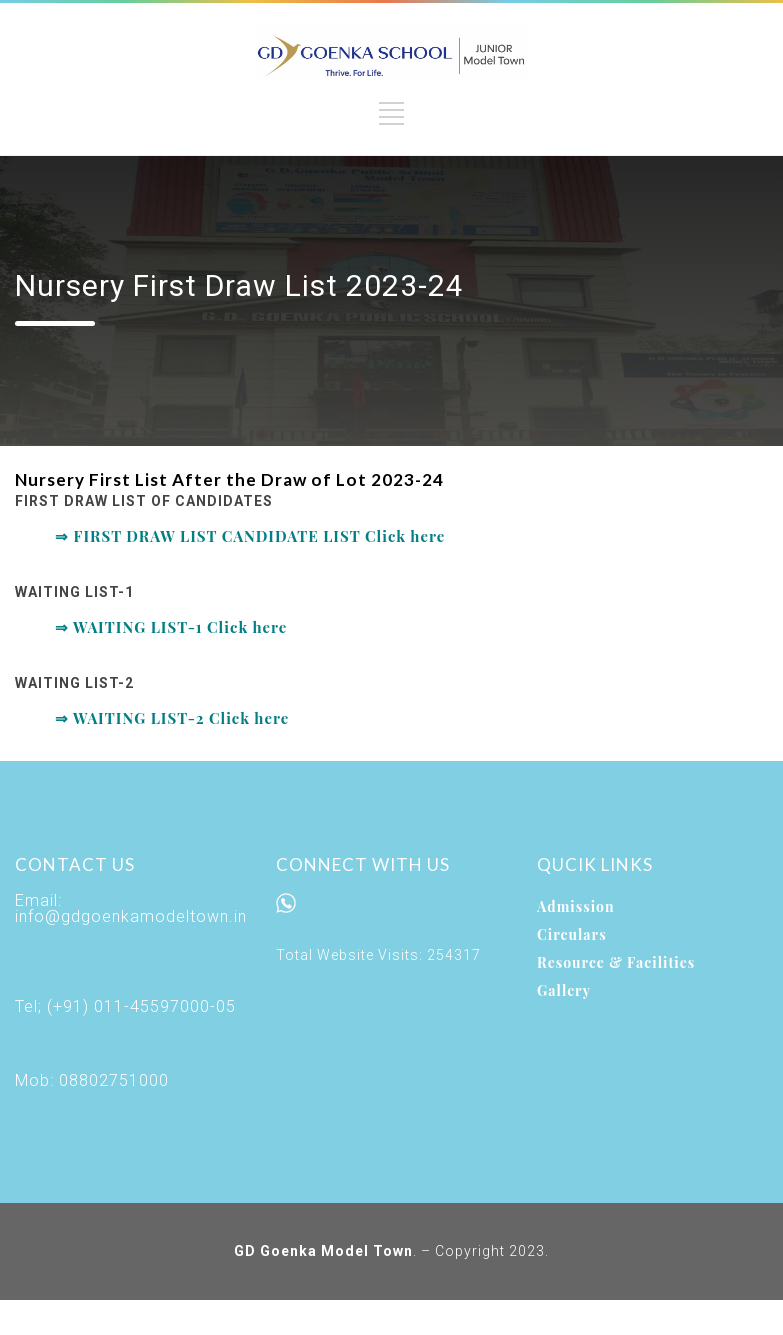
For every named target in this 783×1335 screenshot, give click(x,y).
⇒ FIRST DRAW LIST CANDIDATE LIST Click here (250, 536)
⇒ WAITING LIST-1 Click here (171, 627)
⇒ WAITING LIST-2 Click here (172, 718)
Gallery (564, 990)
